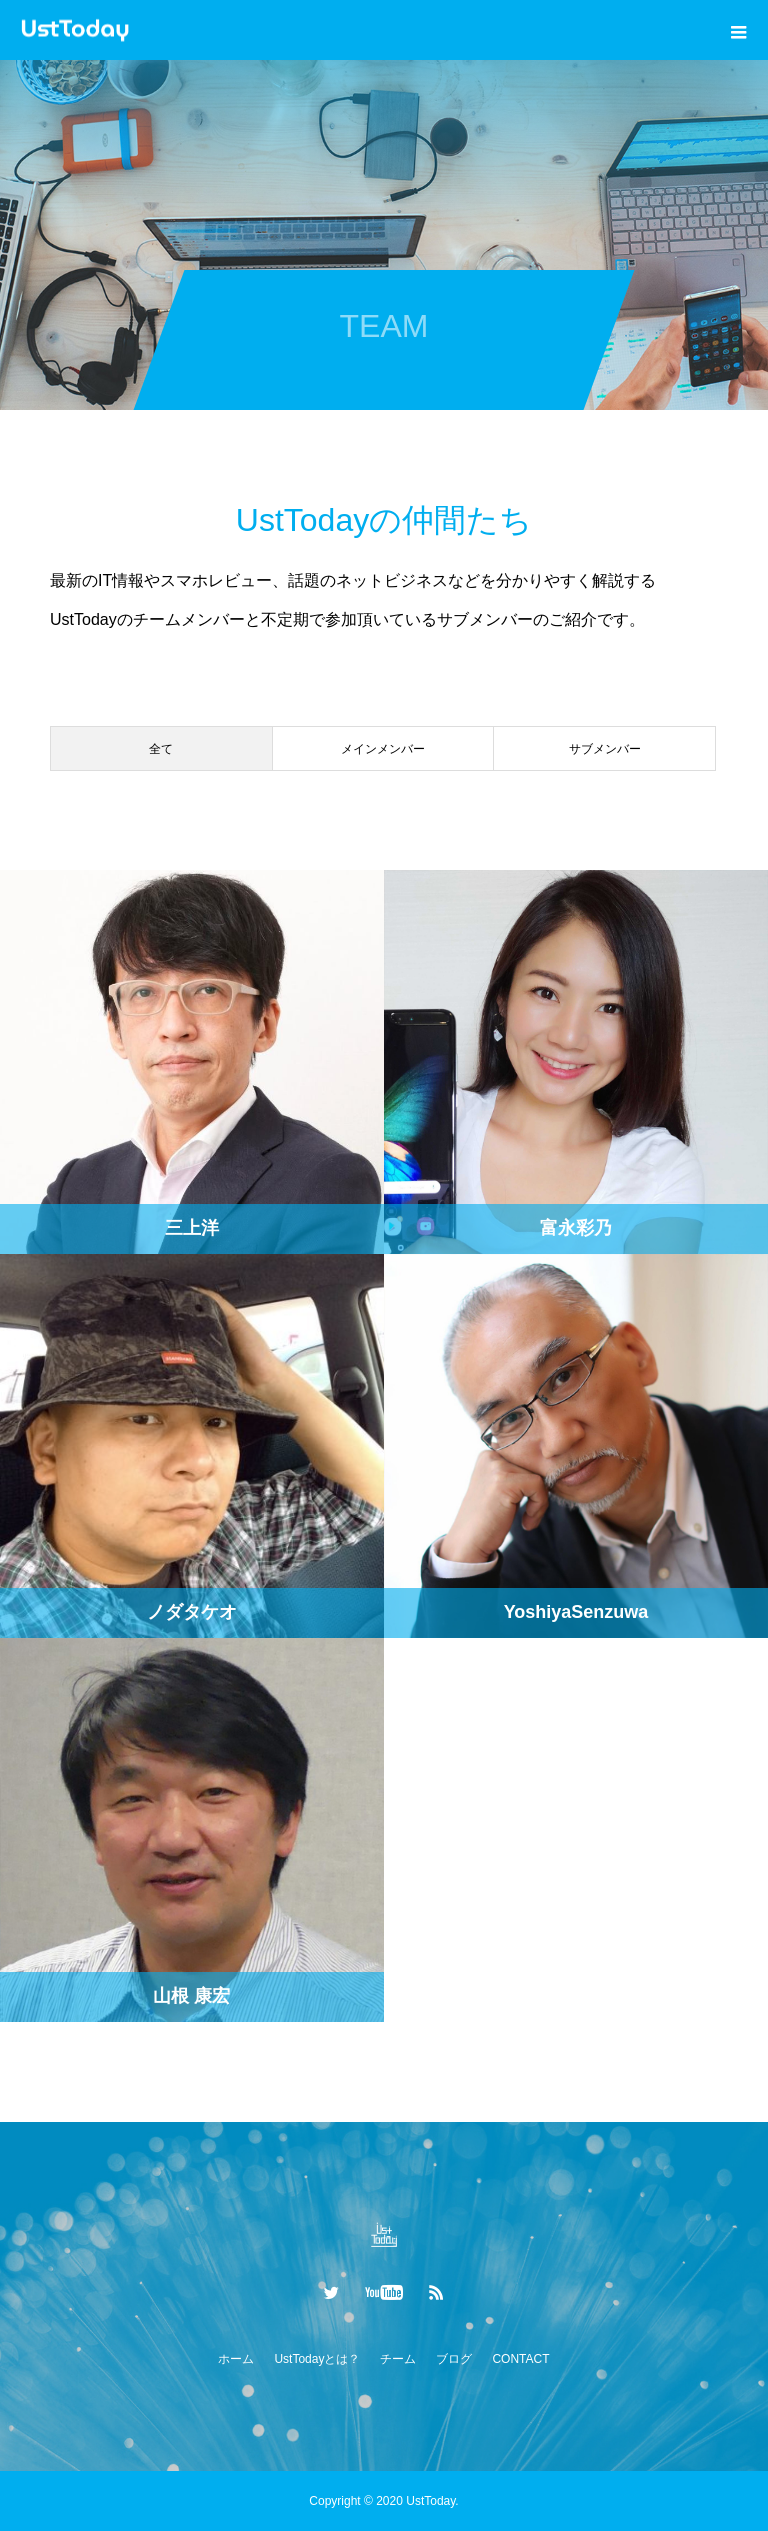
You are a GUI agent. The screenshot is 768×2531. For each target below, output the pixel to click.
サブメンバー (605, 749)
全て (161, 749)
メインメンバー (383, 749)
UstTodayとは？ (317, 2359)
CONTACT (520, 2359)
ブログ (454, 2359)
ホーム (236, 2359)
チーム (398, 2359)
